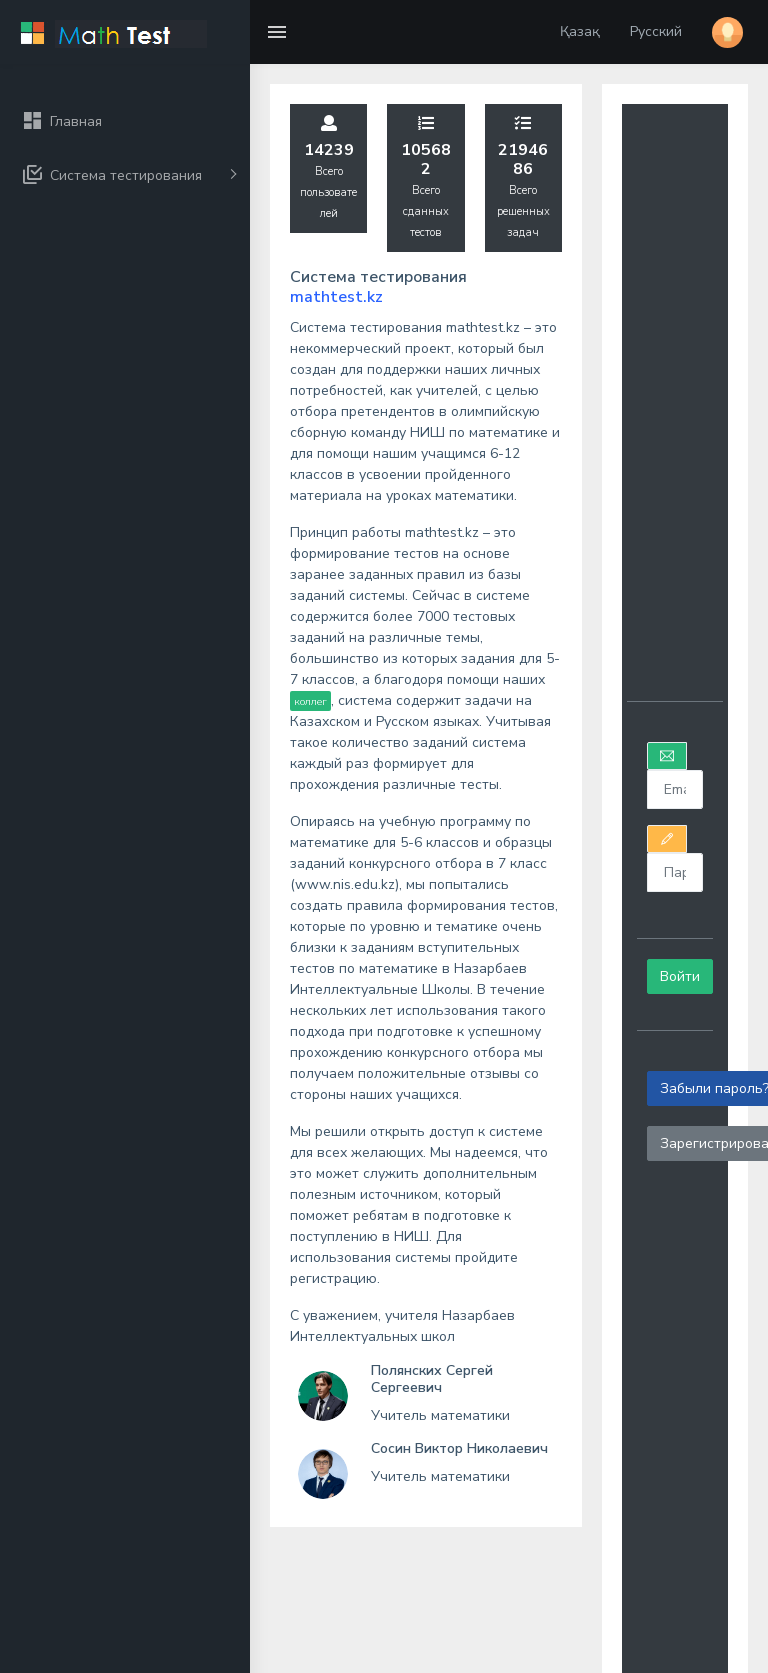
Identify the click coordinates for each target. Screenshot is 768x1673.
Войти (680, 976)
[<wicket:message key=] (674, 789)
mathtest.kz (336, 297)
